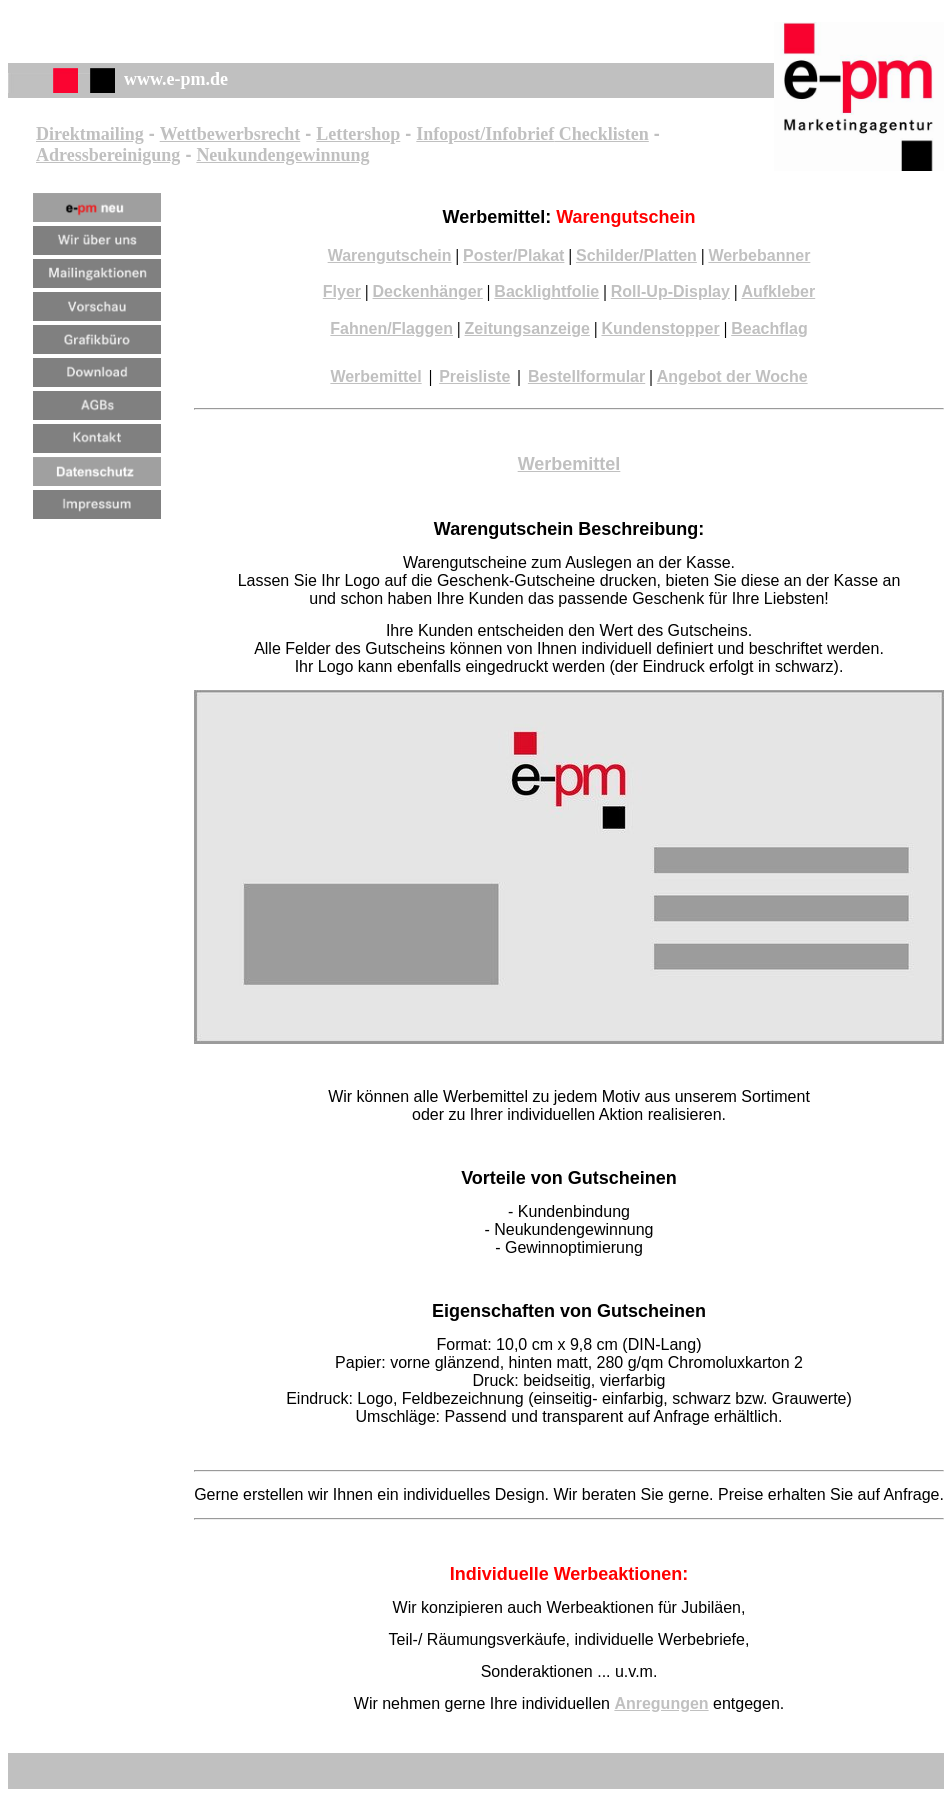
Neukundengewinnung (282, 155)
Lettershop (358, 134)
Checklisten (601, 134)
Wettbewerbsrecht (230, 134)
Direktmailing (90, 134)
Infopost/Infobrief (485, 134)
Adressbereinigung (108, 155)
